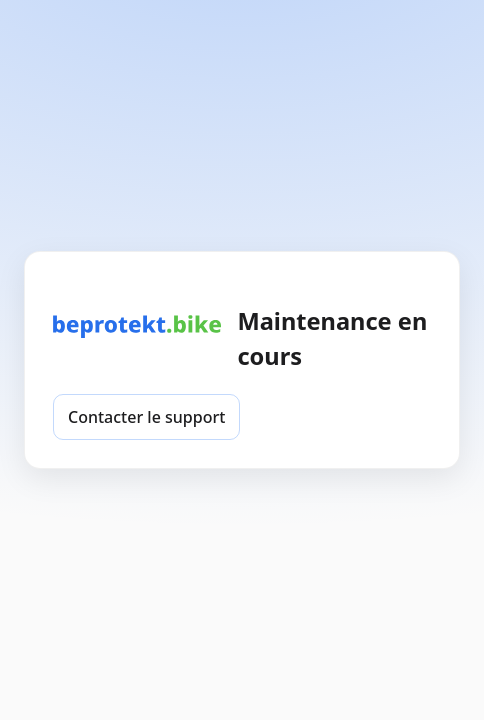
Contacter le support (146, 417)
